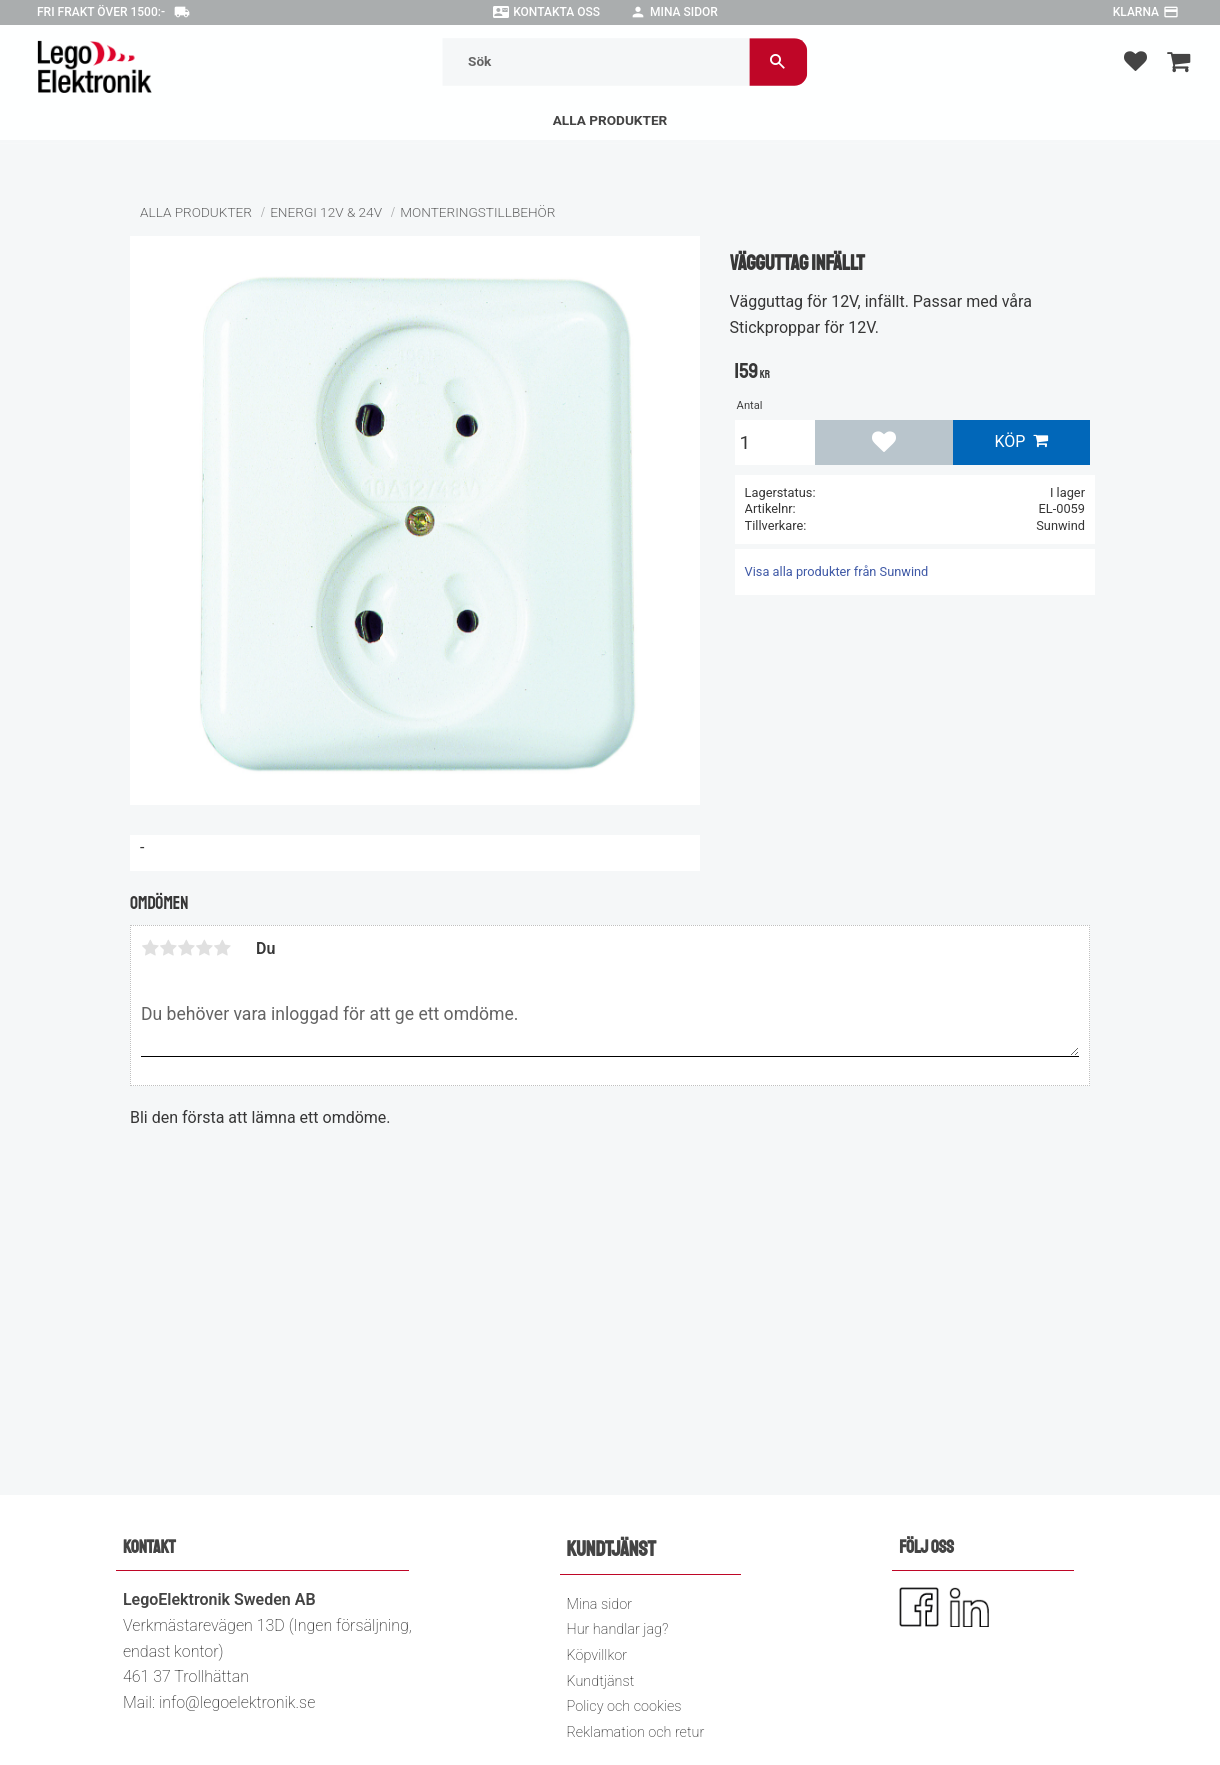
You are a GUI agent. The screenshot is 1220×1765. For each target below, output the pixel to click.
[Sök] (778, 61)
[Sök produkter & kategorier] (596, 61)
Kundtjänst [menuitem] (601, 1681)
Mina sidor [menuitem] (599, 1604)
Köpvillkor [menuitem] (597, 1655)
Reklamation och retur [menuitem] (636, 1732)
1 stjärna (150, 948)
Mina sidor (684, 12)
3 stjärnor (186, 948)
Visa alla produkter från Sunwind (837, 571)
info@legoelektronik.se (237, 1702)
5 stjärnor (222, 948)
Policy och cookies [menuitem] (624, 1706)
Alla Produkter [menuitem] (610, 120)
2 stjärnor (168, 948)
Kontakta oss (556, 12)
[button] (1135, 60)
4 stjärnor (204, 948)
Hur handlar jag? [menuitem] (618, 1629)
